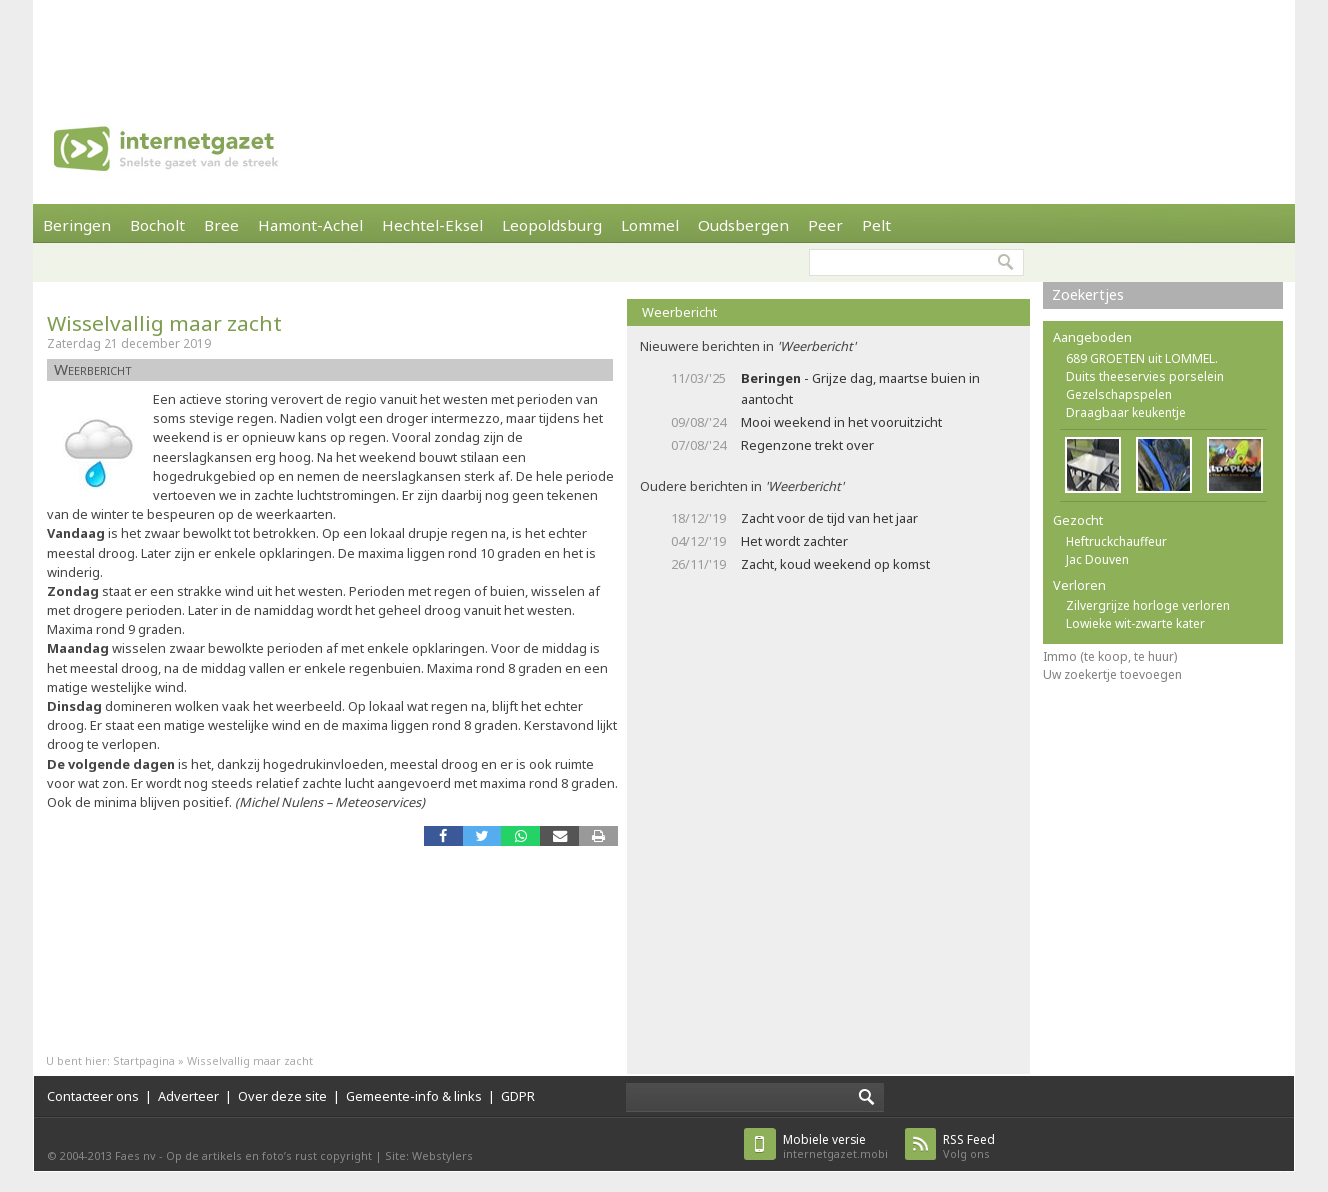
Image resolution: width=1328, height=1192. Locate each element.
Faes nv (135, 1155)
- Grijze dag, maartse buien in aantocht (860, 388)
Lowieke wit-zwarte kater (1135, 623)
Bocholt (157, 225)
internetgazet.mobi (835, 1146)
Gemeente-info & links (414, 1096)
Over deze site (282, 1096)
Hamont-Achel (310, 225)
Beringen (77, 225)
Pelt (876, 225)
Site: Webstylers (429, 1155)
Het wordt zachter (794, 541)
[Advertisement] (664, 45)
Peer (825, 225)
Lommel (650, 225)
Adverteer (188, 1096)
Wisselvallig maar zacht (164, 323)
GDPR (518, 1096)
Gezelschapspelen (1119, 394)
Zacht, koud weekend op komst (835, 564)
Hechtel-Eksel (432, 225)
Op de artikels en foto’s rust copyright (269, 1155)
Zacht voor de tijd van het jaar (829, 518)
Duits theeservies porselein (1145, 376)
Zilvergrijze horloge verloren (1148, 605)
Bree (221, 225)
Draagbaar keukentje (1126, 412)
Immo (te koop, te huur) (1110, 656)
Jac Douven (1097, 559)
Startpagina (144, 1060)
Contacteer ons (93, 1096)
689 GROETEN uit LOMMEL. (1142, 358)
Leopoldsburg (552, 225)
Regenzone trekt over (807, 445)
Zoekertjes (1088, 294)
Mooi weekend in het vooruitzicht (841, 422)
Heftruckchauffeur (1116, 541)
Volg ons (969, 1146)
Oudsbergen (743, 225)
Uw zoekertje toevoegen (1112, 674)
